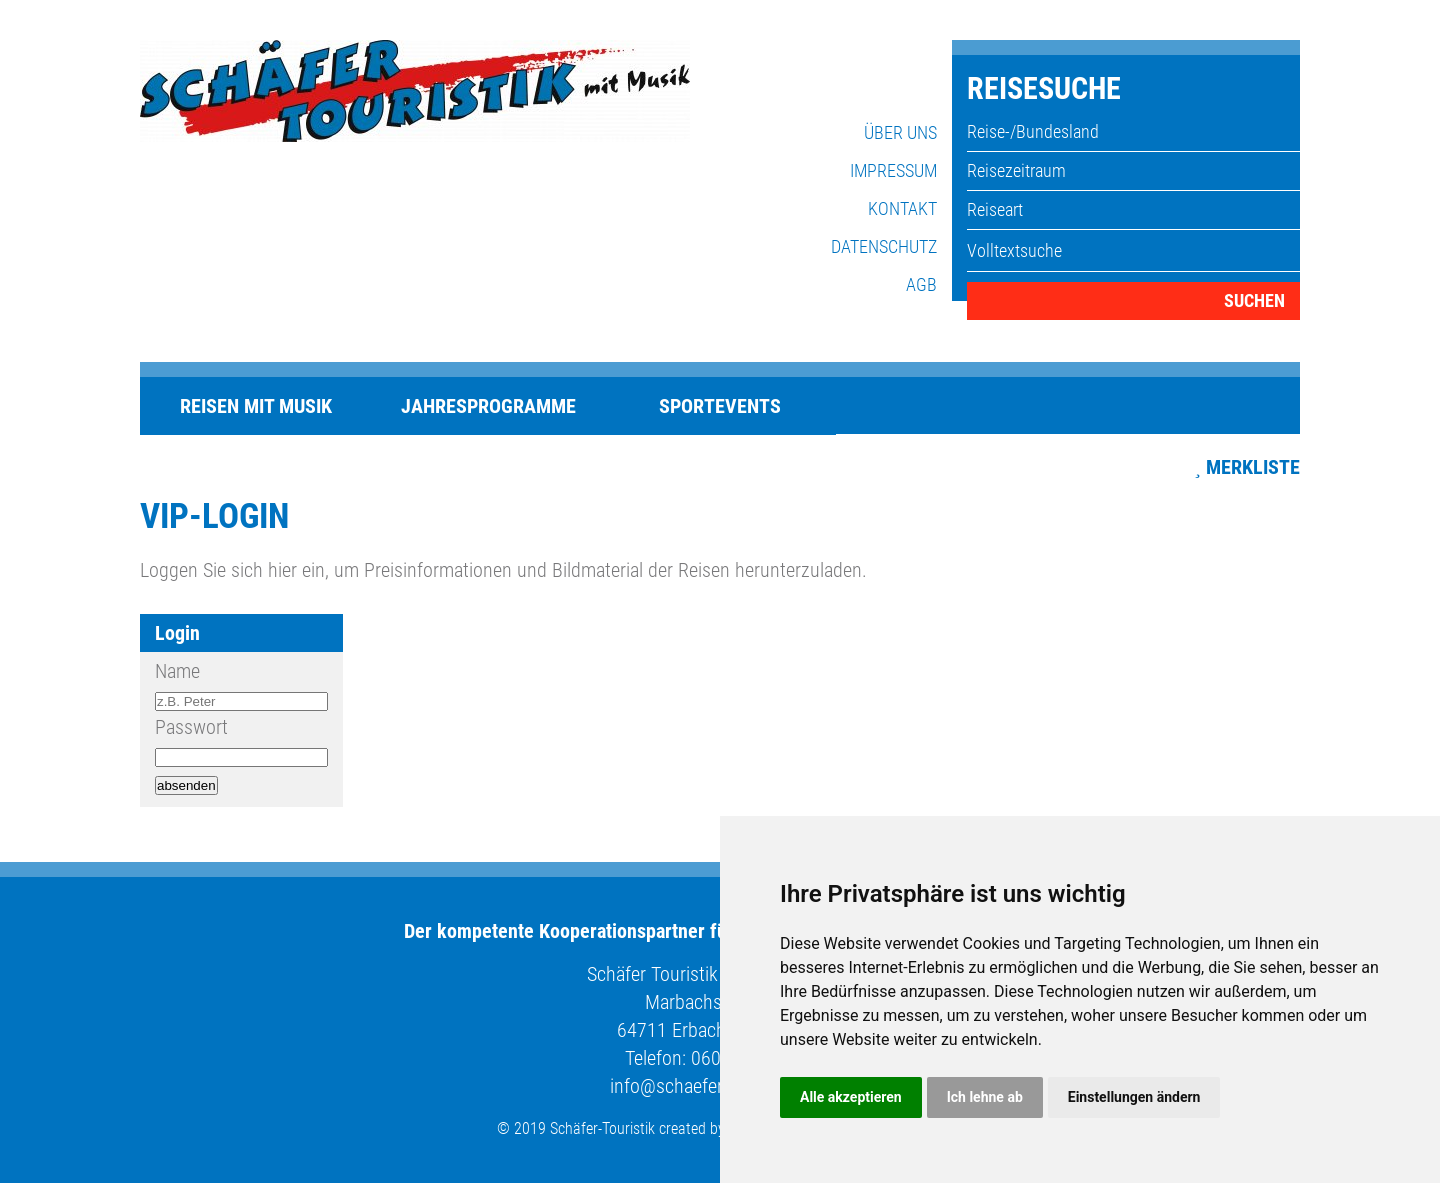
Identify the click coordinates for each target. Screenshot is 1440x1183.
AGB (921, 284)
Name (177, 671)
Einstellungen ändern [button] (1134, 1097)
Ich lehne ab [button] (985, 1097)
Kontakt (902, 208)
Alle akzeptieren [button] (851, 1097)
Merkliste (1253, 467)
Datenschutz (884, 246)
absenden (186, 785)
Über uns (900, 132)
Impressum (893, 170)
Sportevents (720, 406)
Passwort (191, 727)
